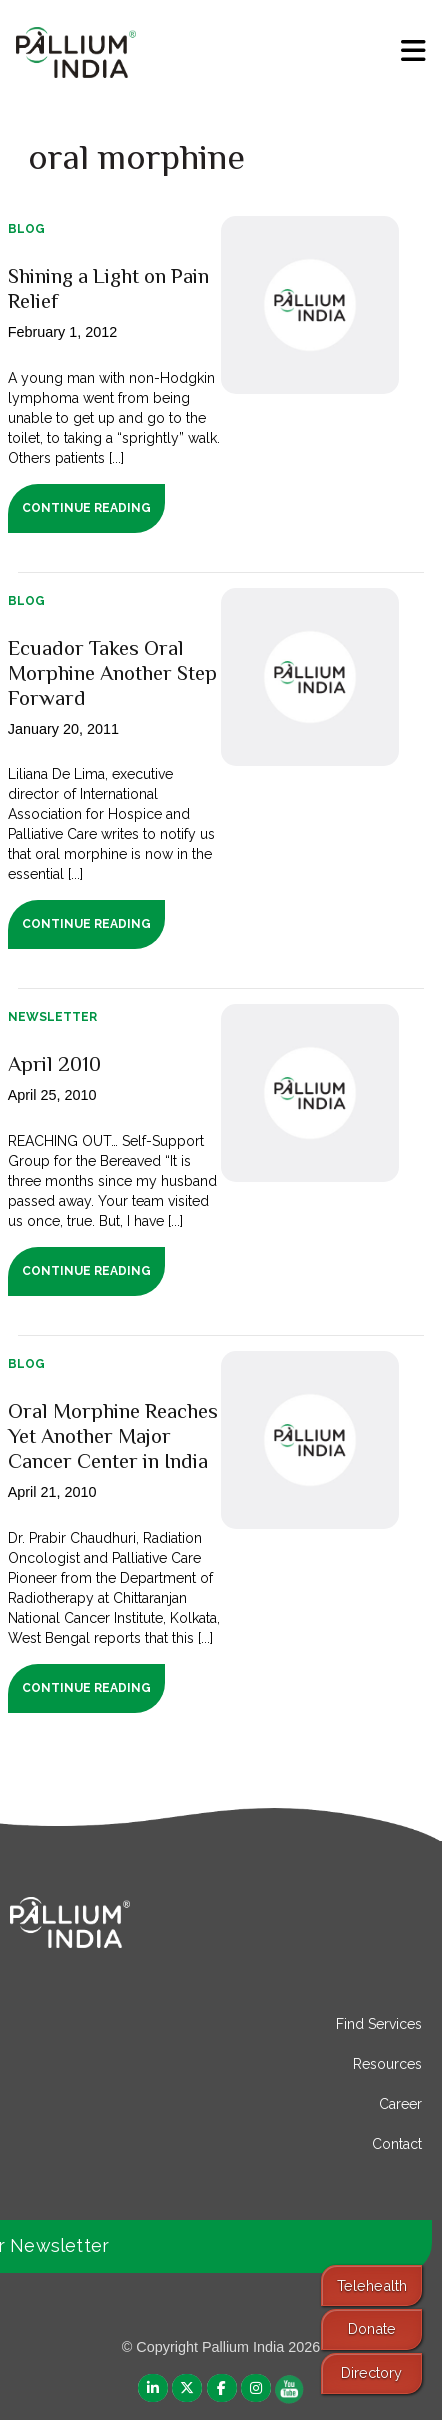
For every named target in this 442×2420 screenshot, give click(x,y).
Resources (387, 2064)
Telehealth (372, 2285)
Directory (371, 2372)
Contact (397, 2144)
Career (400, 2104)
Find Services (379, 2024)
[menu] (413, 51)
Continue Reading (86, 508)
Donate (372, 2328)
